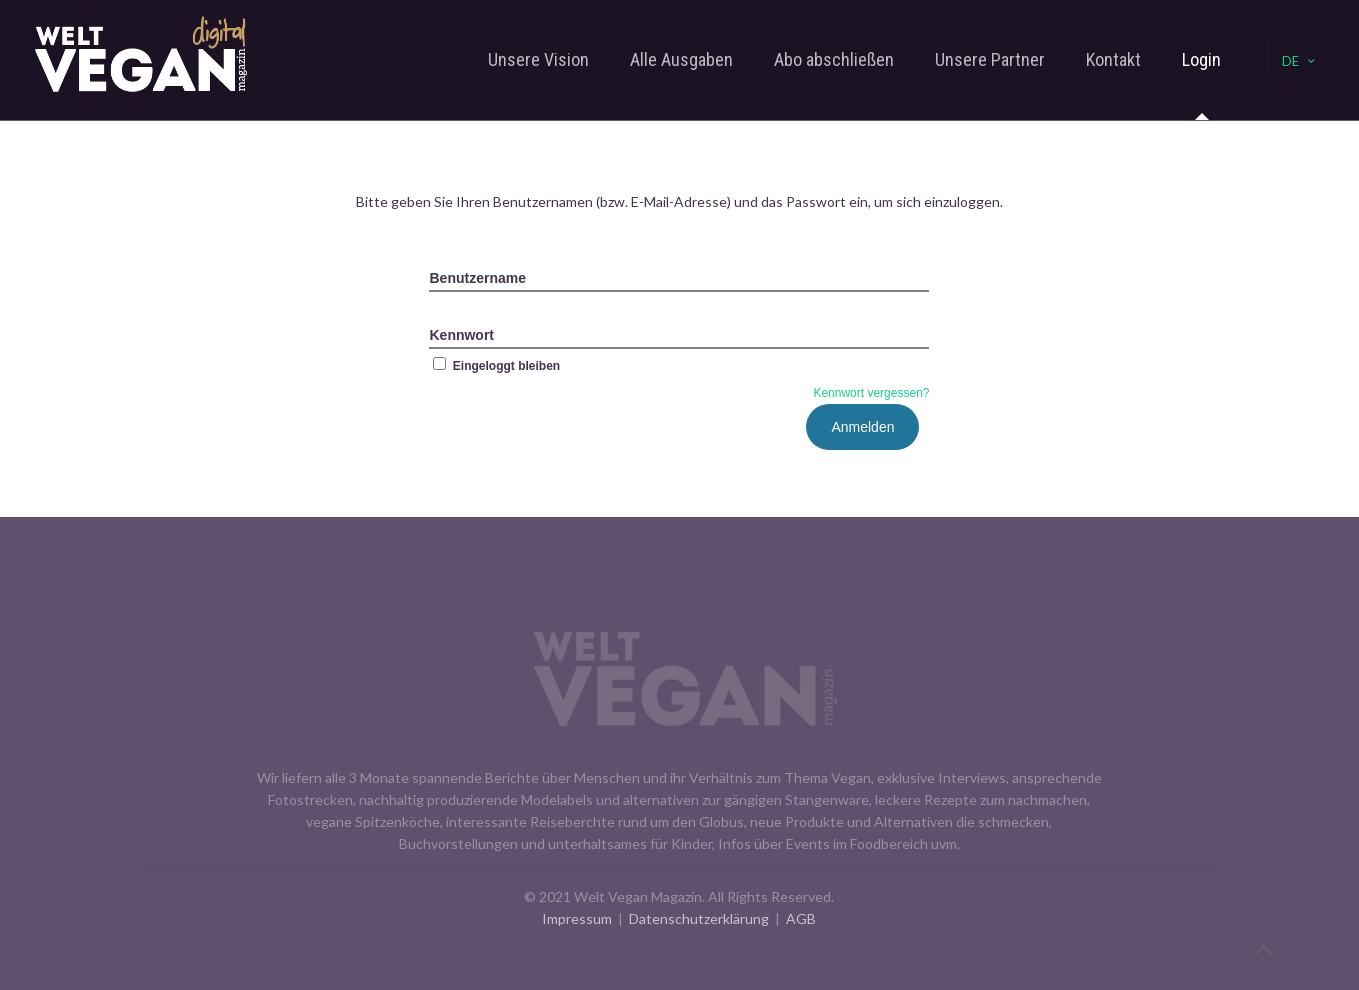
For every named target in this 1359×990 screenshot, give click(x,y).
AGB (801, 918)
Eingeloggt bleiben (494, 366)
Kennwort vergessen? (871, 393)
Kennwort (461, 335)
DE (1300, 60)
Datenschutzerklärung (699, 918)
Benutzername (477, 278)
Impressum (577, 918)
